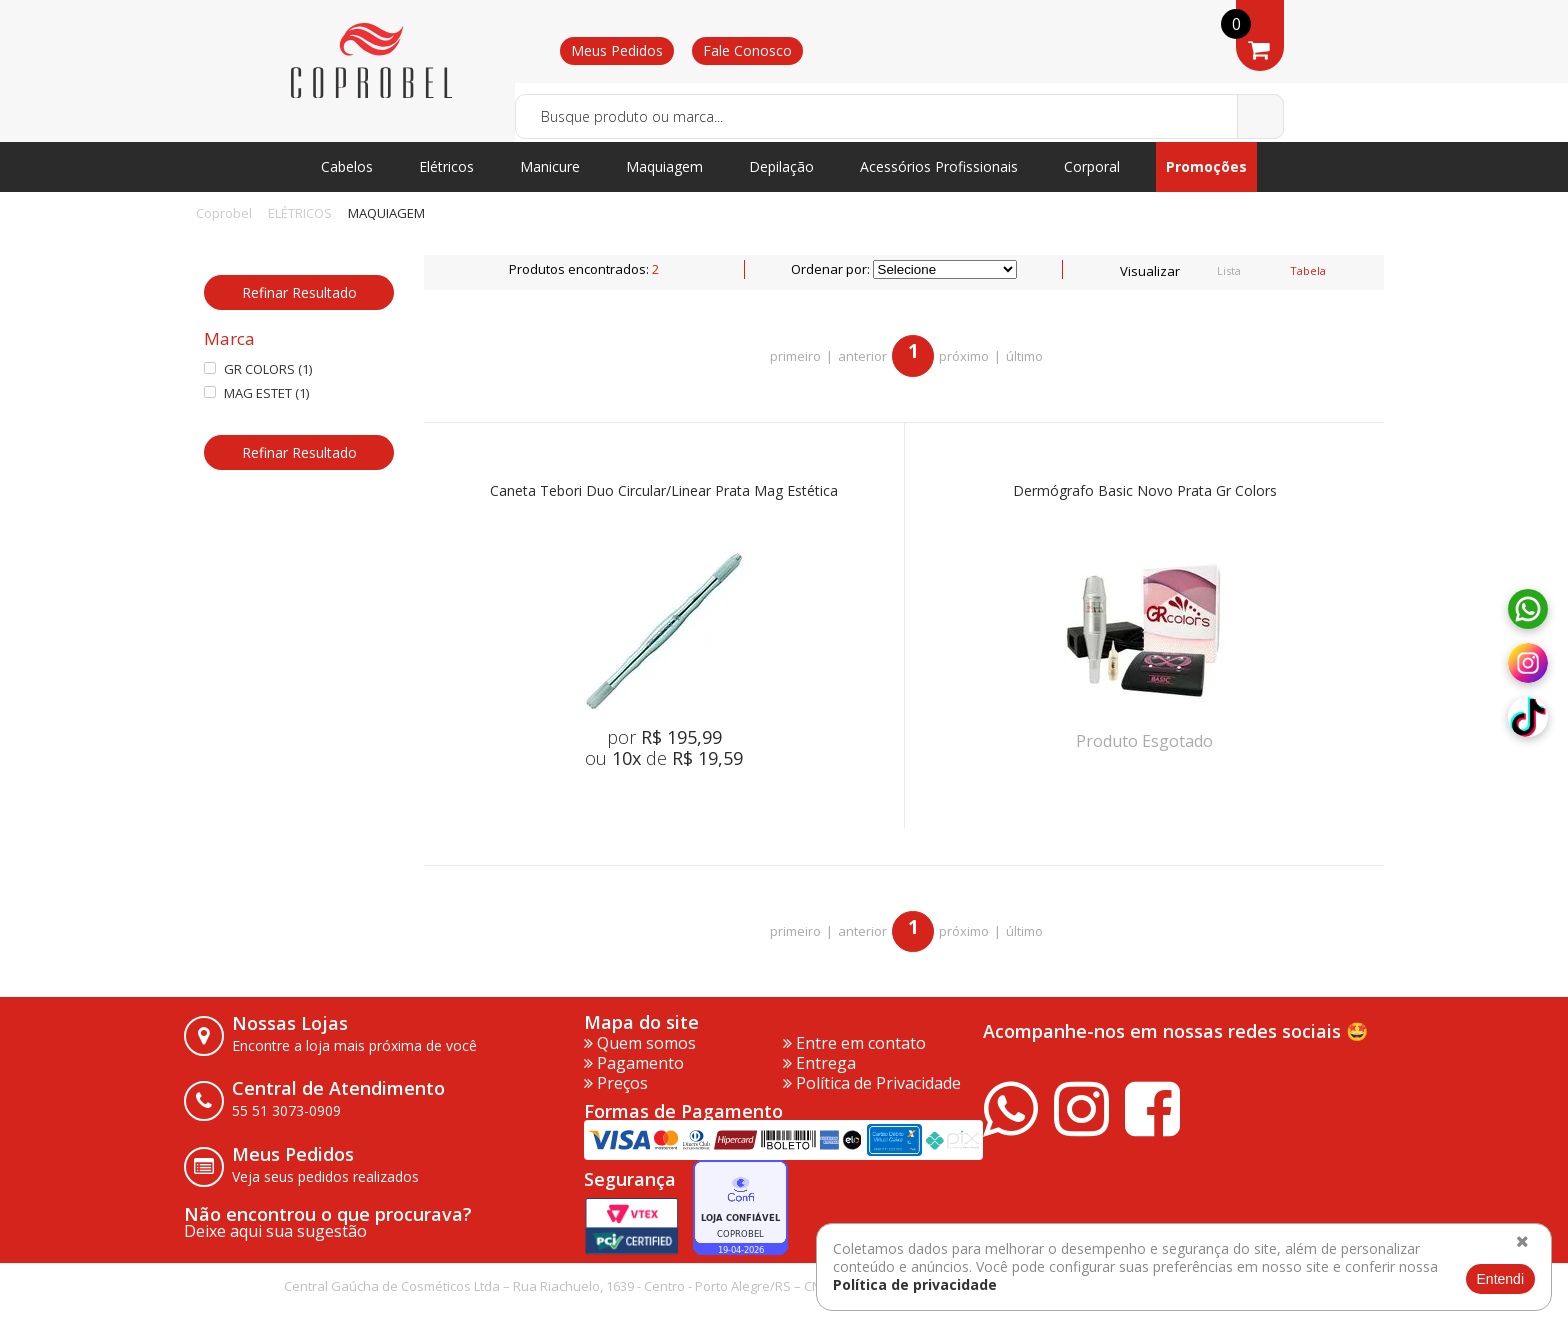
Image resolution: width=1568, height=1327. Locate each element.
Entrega (819, 1063)
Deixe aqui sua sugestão (275, 1231)
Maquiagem (664, 166)
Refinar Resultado (299, 292)
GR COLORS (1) (258, 369)
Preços (616, 1083)
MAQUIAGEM (386, 213)
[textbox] (899, 116)
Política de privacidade (915, 1284)
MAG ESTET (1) (256, 393)
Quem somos (640, 1043)
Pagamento (634, 1063)
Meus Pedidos (617, 50)
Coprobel (224, 213)
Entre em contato (854, 1043)
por (664, 737)
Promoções (1206, 166)
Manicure (550, 166)
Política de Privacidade (872, 1083)
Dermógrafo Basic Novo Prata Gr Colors (1145, 491)
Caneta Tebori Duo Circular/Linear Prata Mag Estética (664, 491)
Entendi (1500, 1279)
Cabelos (347, 166)
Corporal (1092, 166)
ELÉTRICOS (300, 213)
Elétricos (446, 166)
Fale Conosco (747, 50)
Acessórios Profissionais (939, 166)
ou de (664, 758)
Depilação (781, 166)
